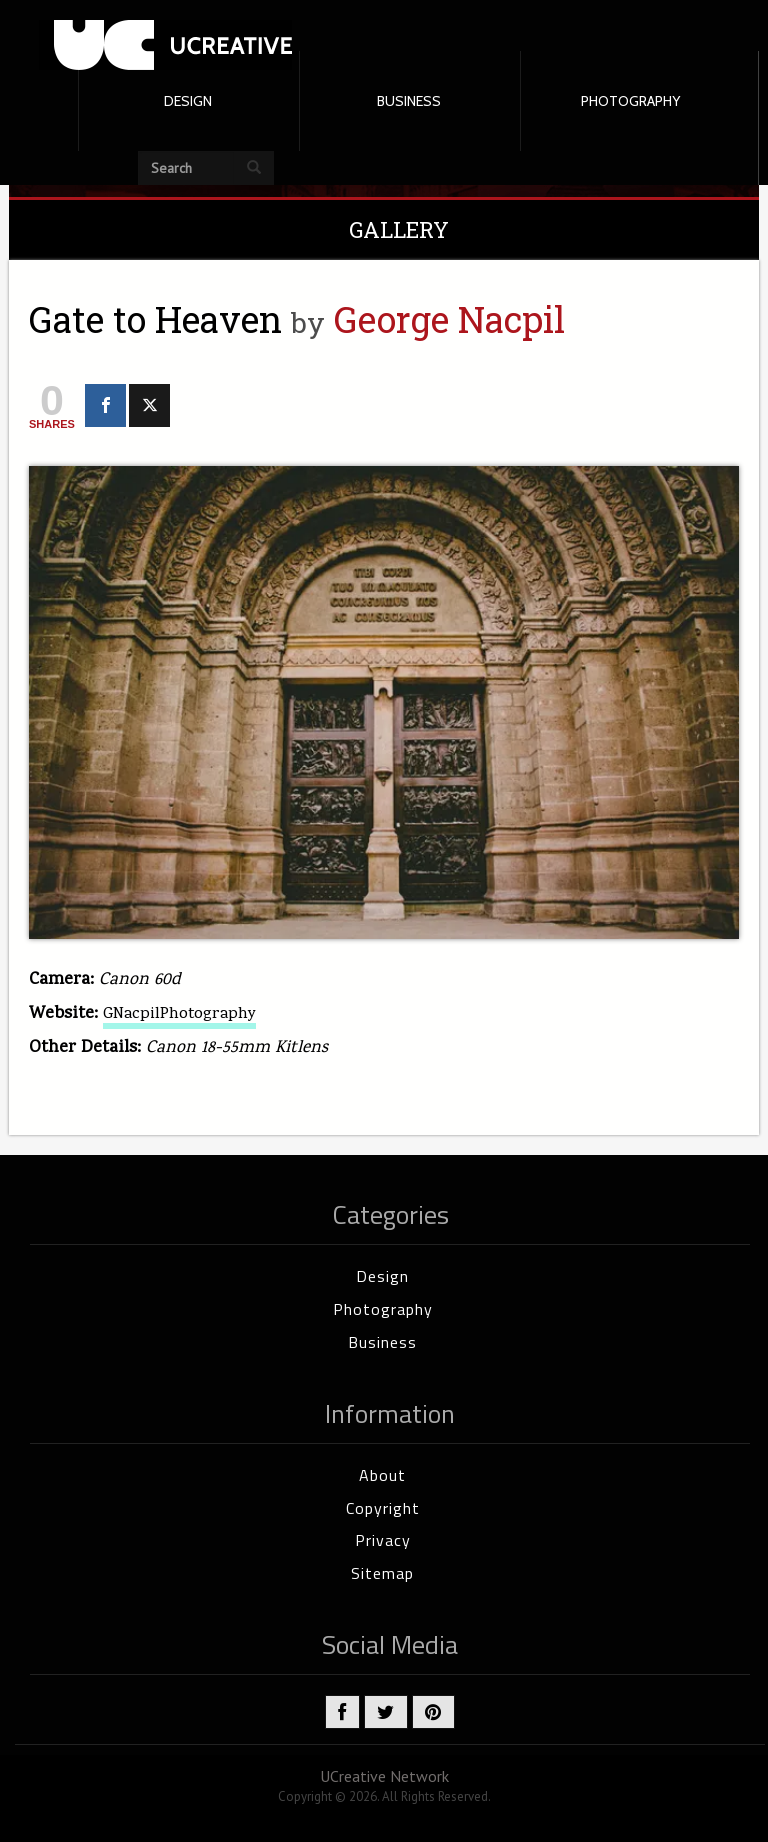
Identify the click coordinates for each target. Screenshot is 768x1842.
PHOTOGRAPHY (630, 101)
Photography (383, 1309)
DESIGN (188, 101)
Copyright (383, 1508)
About (382, 1475)
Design (382, 1276)
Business (382, 1342)
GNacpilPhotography (179, 1015)
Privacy (383, 1540)
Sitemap (382, 1573)
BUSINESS (409, 101)
